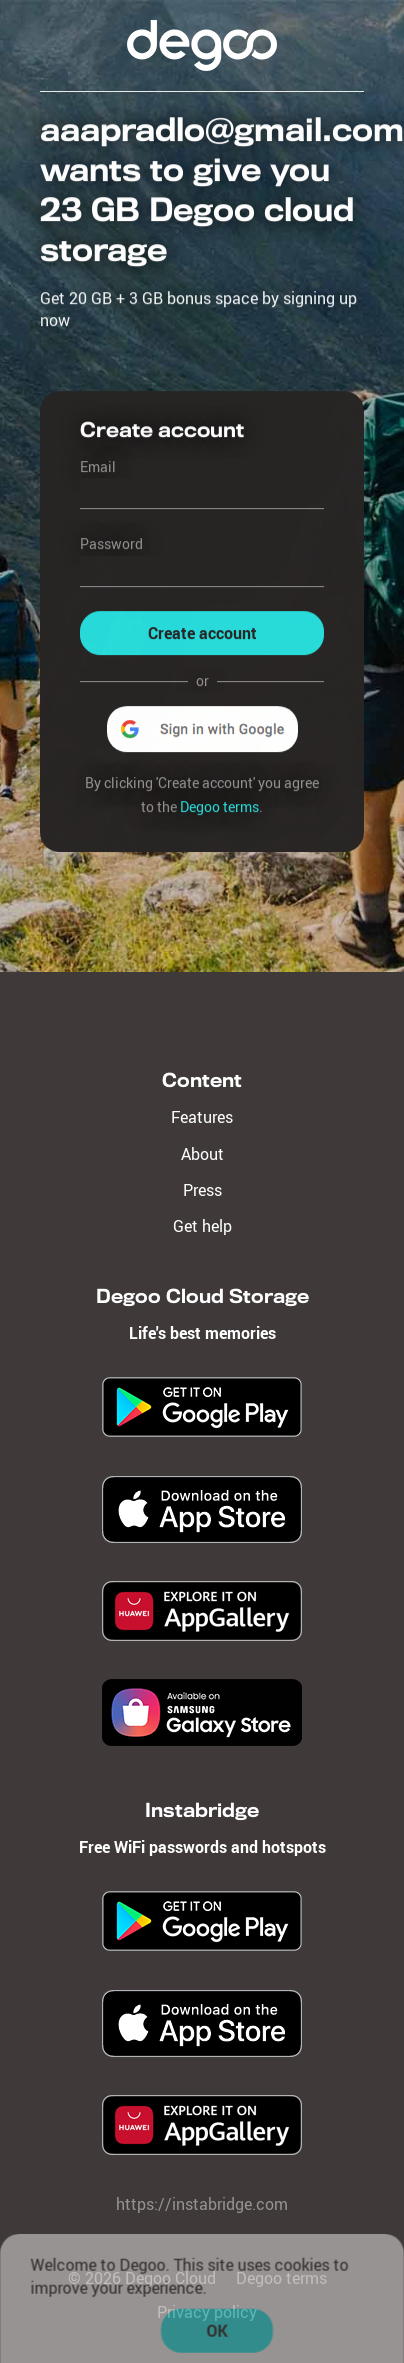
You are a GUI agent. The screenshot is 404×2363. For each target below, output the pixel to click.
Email (98, 466)
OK (217, 2334)
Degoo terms (219, 806)
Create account (202, 633)
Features (202, 1117)
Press (202, 1190)
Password (111, 544)
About (202, 1154)
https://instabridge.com (202, 2204)
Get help (202, 1226)
